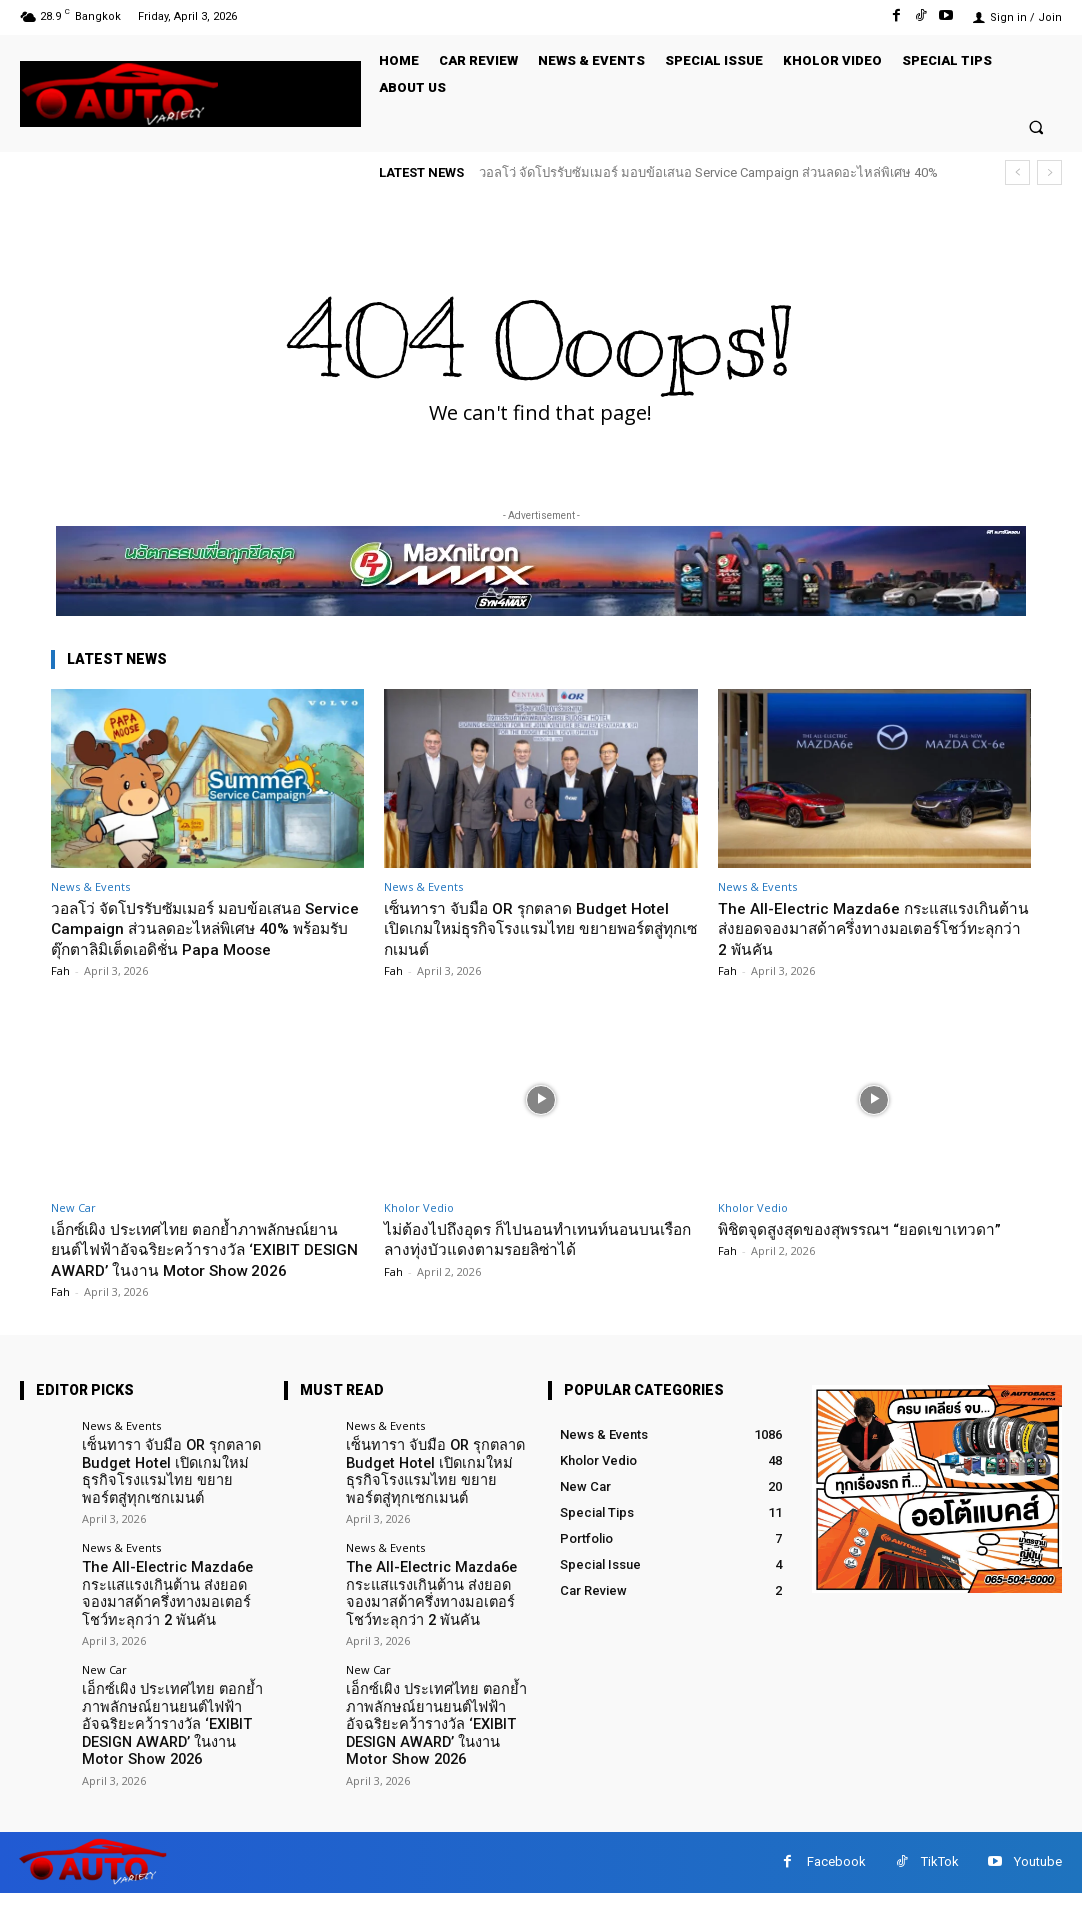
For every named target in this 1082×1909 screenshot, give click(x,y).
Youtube (1038, 1877)
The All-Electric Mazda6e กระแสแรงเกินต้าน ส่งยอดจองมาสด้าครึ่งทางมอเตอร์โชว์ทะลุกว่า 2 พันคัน (873, 928)
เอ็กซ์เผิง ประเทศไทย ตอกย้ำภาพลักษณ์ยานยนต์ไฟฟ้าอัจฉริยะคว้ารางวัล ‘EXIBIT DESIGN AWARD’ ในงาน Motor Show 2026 (204, 1279)
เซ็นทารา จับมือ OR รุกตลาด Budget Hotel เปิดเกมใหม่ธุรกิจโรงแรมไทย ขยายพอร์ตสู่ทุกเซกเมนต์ (535, 928)
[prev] (1017, 172)
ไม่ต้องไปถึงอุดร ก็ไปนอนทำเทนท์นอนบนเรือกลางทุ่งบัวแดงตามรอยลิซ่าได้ (535, 1259)
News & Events (90, 886)
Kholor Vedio (419, 1227)
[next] (1049, 172)
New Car (73, 1227)
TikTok (940, 1877)
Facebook (836, 1877)
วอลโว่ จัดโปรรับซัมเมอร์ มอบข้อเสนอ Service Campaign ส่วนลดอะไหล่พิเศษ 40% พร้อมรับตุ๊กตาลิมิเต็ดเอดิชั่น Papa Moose (193, 938)
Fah (60, 990)
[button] (1036, 126)
